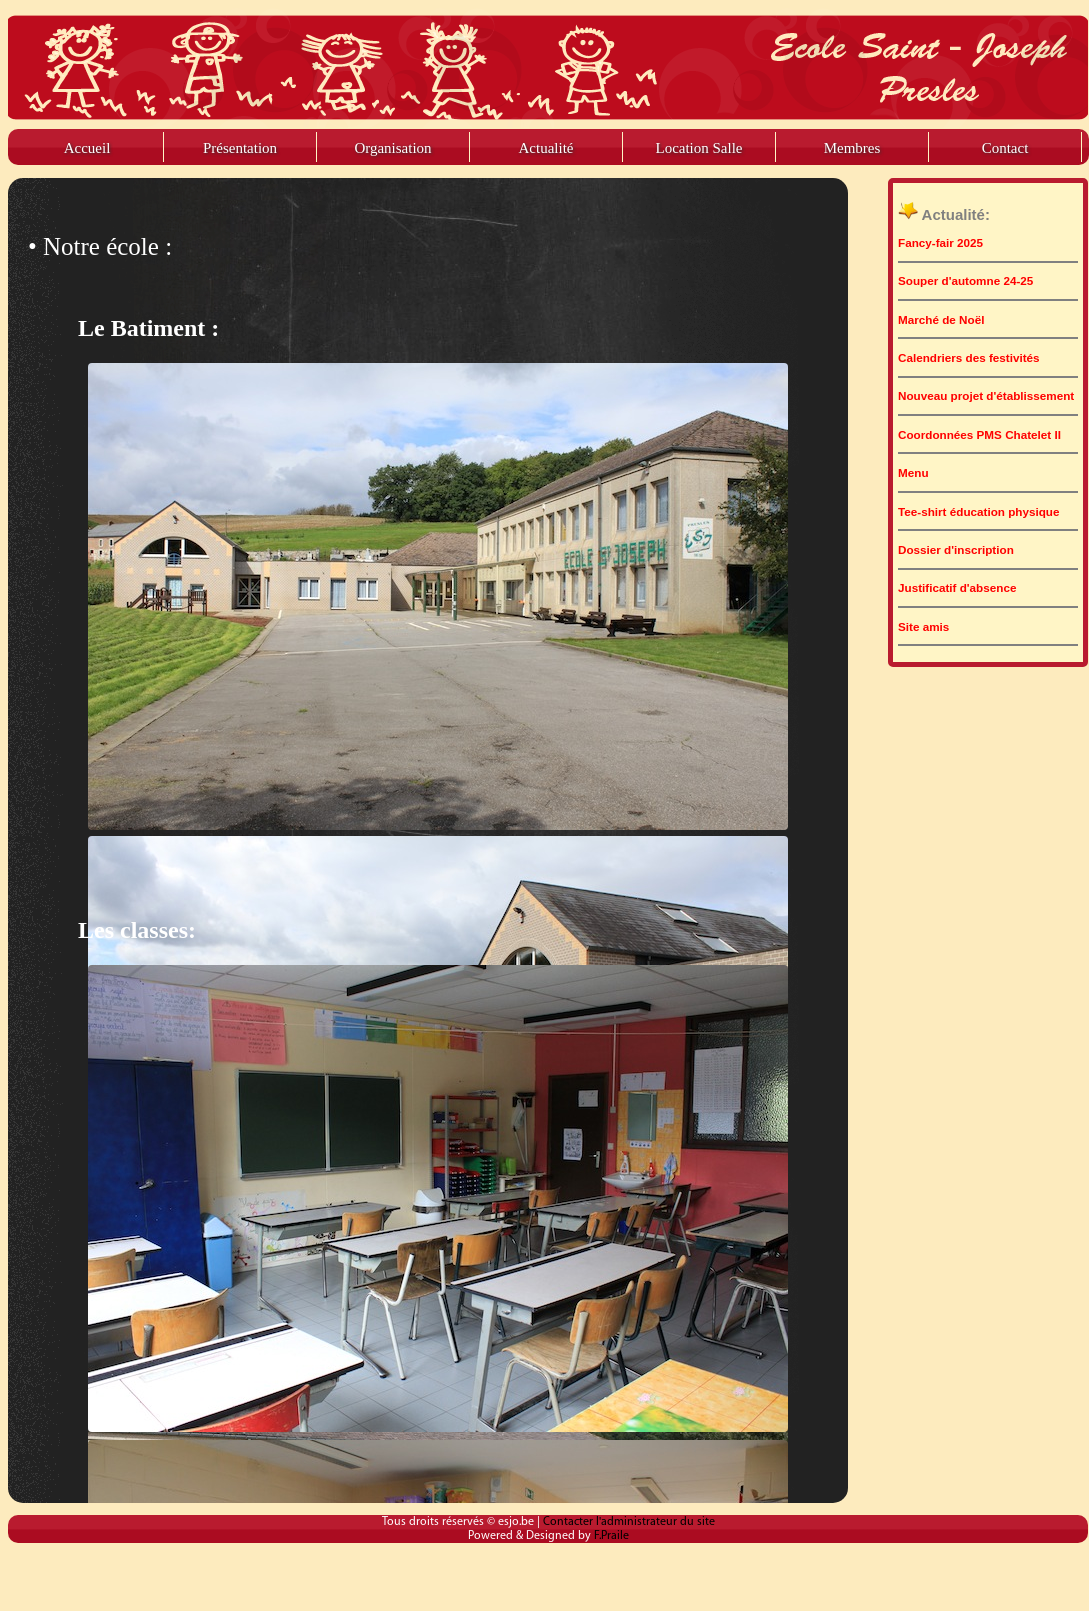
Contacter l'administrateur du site (629, 1522)
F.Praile (611, 1536)
